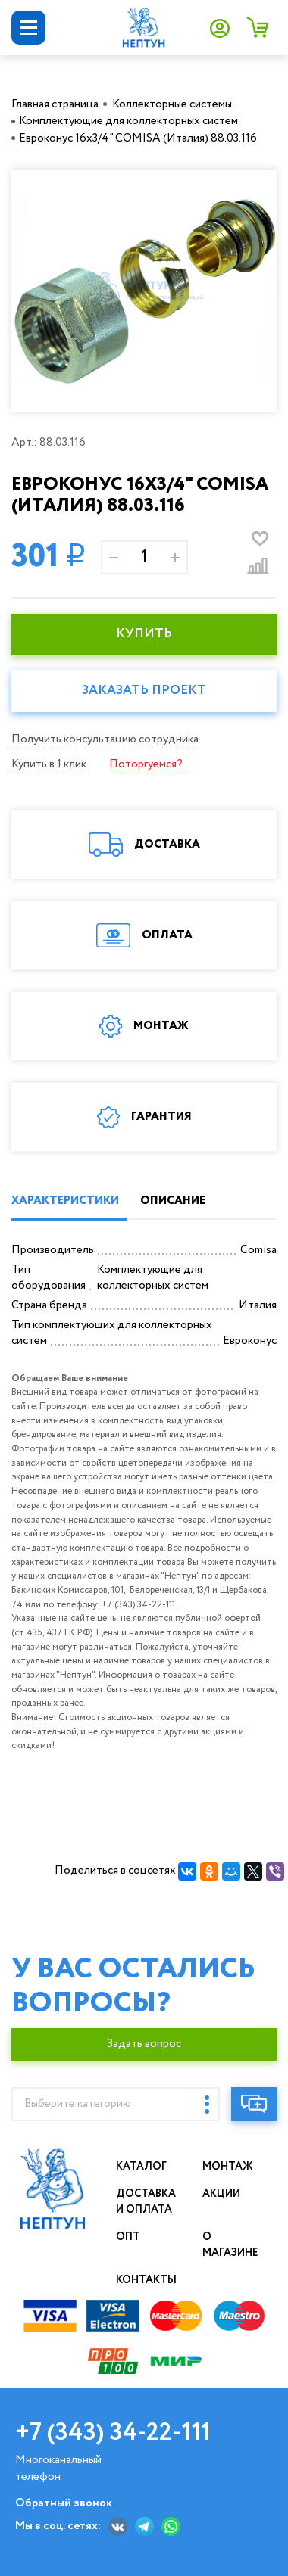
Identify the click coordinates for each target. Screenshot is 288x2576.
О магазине (230, 2244)
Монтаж (227, 2166)
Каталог (141, 2166)
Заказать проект (144, 690)
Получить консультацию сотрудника (105, 739)
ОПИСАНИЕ (172, 1201)
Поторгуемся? (146, 764)
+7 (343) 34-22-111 (113, 2433)
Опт (128, 2237)
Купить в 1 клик (48, 764)
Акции (222, 2193)
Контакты (146, 2280)
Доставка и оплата (146, 2201)
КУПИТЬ (144, 633)
